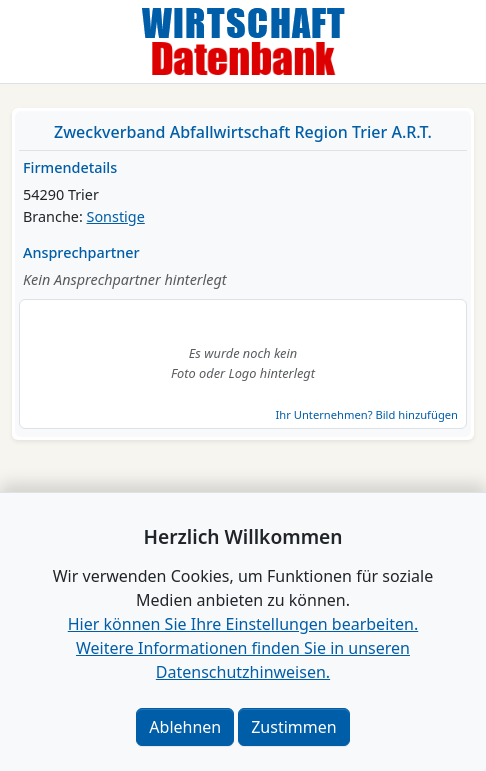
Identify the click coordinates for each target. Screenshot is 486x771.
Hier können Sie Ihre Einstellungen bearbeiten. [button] (243, 624)
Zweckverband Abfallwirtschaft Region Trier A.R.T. (243, 132)
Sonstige (116, 216)
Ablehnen (185, 727)
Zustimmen (293, 727)
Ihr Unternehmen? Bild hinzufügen (367, 414)
